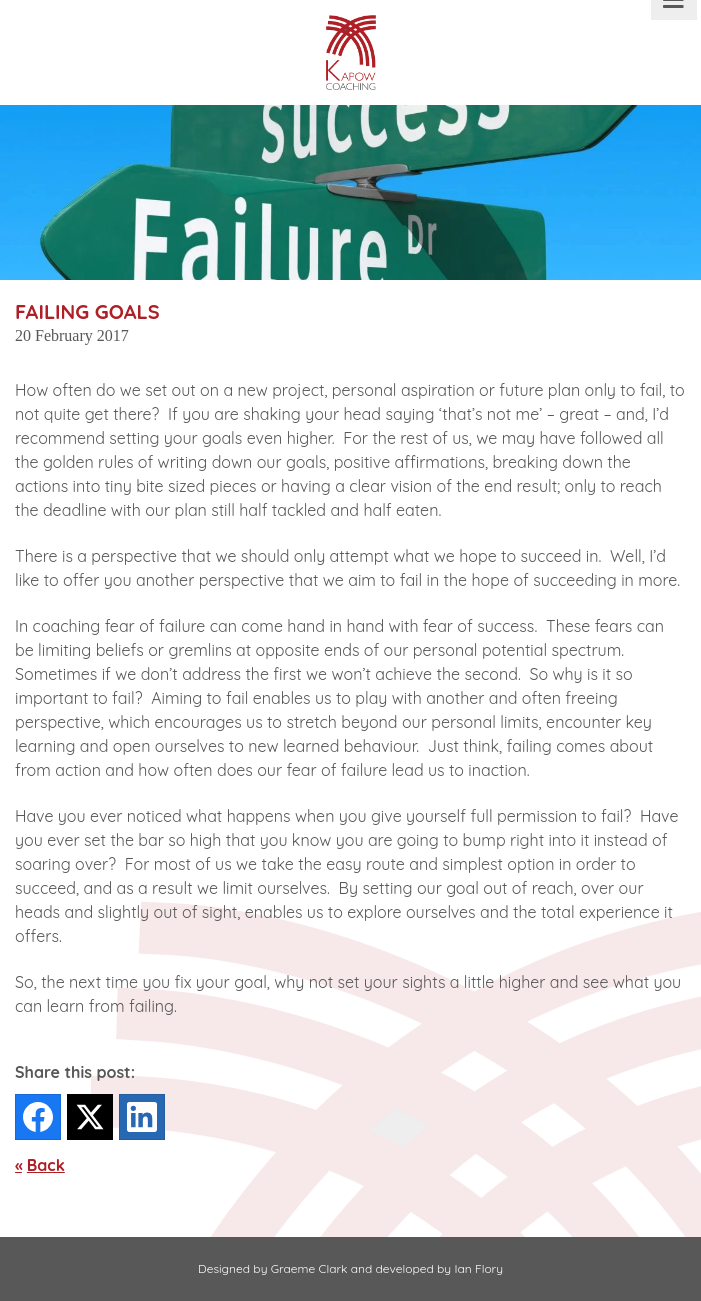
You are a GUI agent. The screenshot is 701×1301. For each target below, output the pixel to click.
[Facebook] (38, 1117)
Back (46, 1165)
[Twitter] (90, 1117)
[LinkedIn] (142, 1117)
